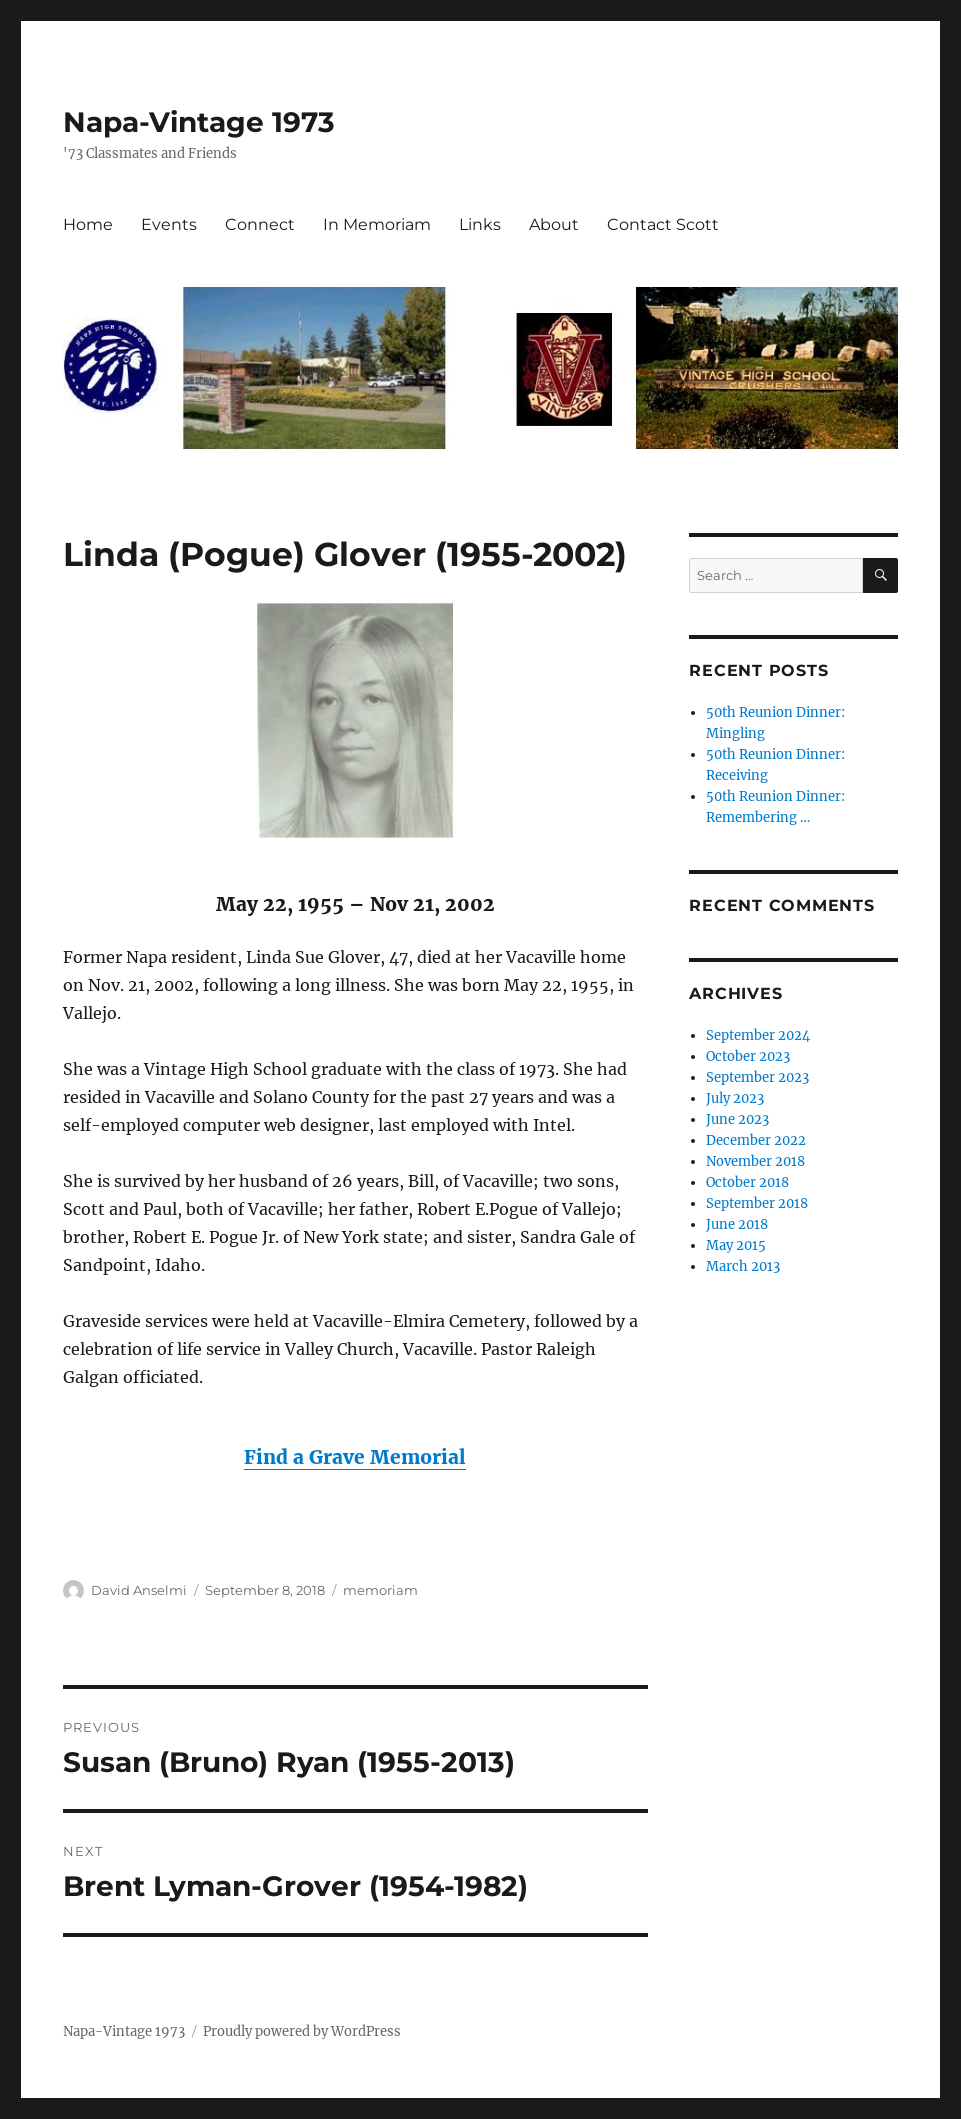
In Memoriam (377, 224)
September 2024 (758, 1035)
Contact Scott (663, 224)
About (554, 224)
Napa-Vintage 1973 (199, 122)
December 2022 (756, 1140)
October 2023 (748, 1056)
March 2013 (743, 1266)
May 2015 (736, 1245)
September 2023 (757, 1077)
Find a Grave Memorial (355, 1457)
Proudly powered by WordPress (302, 2031)
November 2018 (755, 1161)
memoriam (380, 1590)
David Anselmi (139, 1590)
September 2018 (757, 1203)
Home (88, 224)
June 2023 (737, 1119)
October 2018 (747, 1182)
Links (480, 224)
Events (169, 224)
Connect (260, 224)
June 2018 (737, 1224)
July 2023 (735, 1098)
